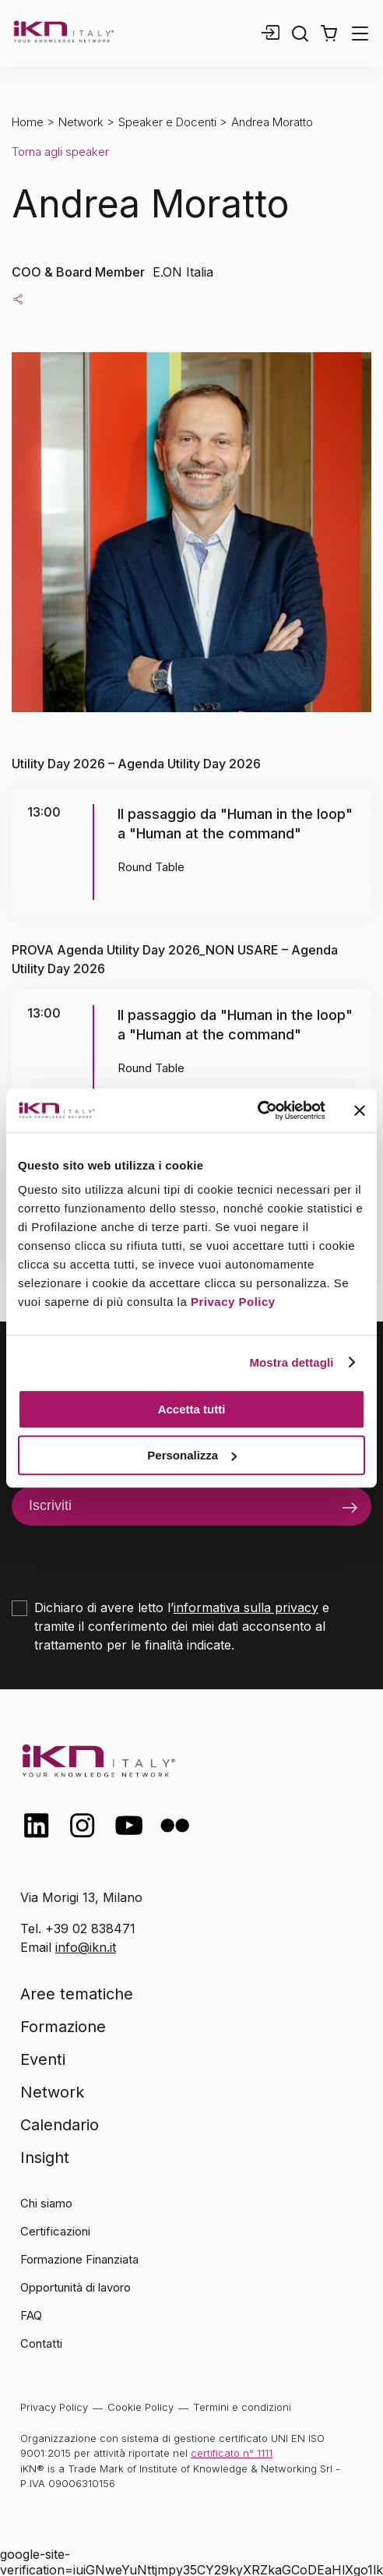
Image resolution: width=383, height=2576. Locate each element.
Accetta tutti (192, 1409)
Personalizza (192, 1455)
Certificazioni (55, 2231)
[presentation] (130, 1556)
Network (81, 122)
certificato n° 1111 (231, 2453)
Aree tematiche (76, 1994)
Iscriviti (50, 1505)
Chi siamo (46, 2203)
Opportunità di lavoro (75, 2287)
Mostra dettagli (291, 1362)
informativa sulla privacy (246, 1607)
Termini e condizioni (242, 2407)
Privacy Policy (233, 1301)
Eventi (42, 2059)
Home (28, 122)
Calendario (59, 2124)
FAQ (31, 2315)
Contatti (41, 2343)
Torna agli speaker (60, 151)
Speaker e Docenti (167, 122)
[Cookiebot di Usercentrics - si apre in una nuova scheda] (257, 1110)
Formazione (63, 2026)
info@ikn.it (85, 1947)
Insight (44, 2157)
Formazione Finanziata (79, 2259)
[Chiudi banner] (359, 1110)
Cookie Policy (140, 2407)
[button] (329, 33)
